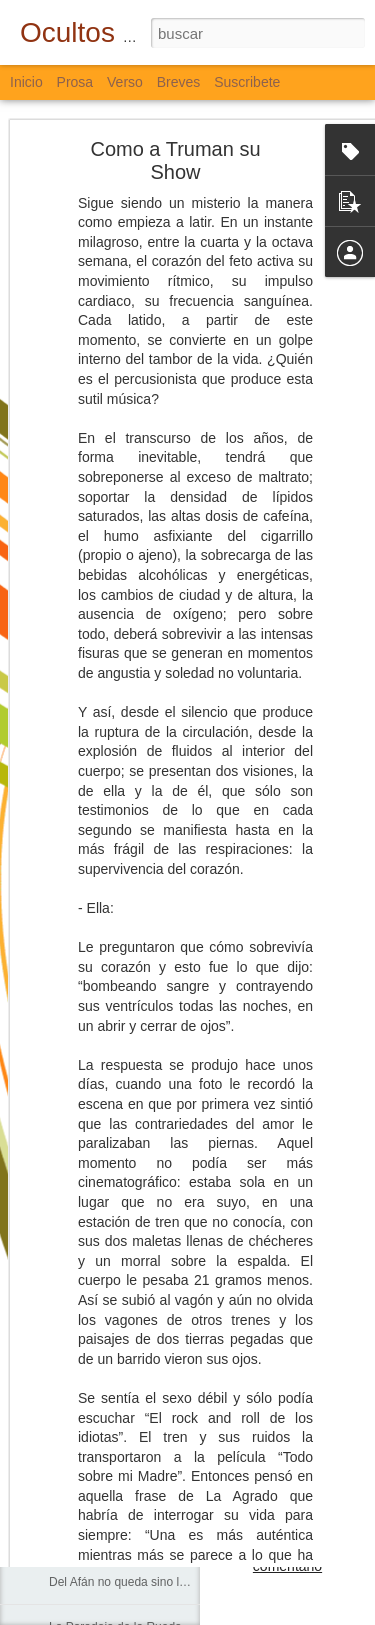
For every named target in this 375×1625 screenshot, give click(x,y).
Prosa (75, 82)
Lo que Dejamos (92, 1447)
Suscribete (247, 82)
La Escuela (78, 1132)
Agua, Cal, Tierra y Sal (109, 1402)
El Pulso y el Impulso (104, 1492)
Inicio (26, 82)
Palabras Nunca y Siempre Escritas (143, 1537)
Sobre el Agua (86, 1357)
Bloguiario (319, 1432)
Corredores (79, 1177)
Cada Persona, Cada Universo (130, 1267)
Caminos (72, 1222)
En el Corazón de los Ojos (118, 1312)
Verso (125, 82)
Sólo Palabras (86, 1087)
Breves (179, 82)
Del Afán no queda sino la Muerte (137, 1582)
